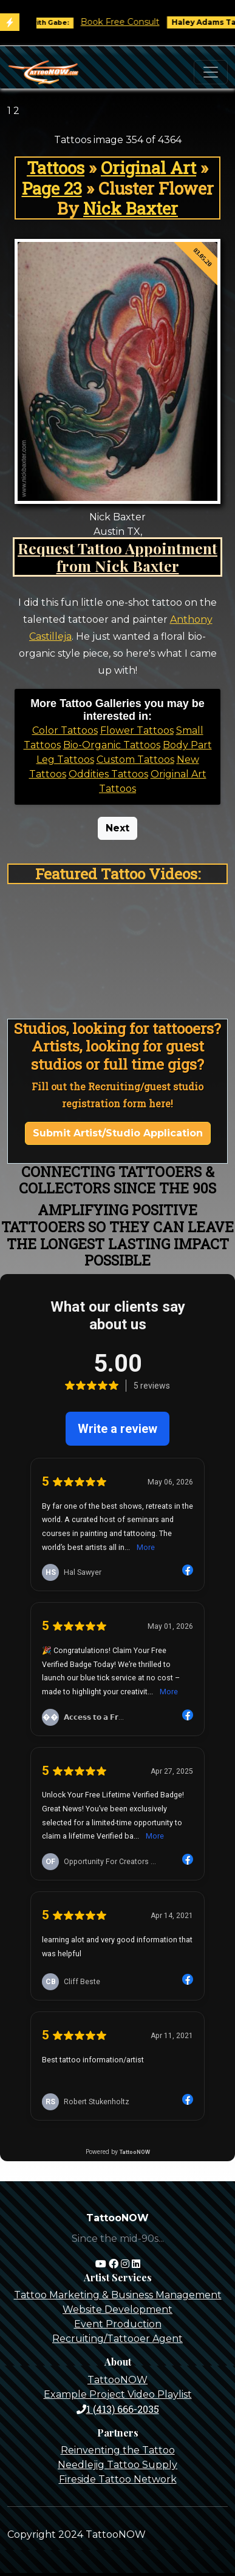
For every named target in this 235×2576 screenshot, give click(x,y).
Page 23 (52, 188)
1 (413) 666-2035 (118, 2409)
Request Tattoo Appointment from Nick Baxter (117, 557)
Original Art (148, 167)
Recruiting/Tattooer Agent (117, 2338)
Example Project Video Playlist (118, 2394)
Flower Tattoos (137, 730)
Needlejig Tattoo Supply (117, 2464)
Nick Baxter (130, 208)
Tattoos (55, 167)
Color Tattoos (65, 730)
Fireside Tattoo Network (118, 2479)
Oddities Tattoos (108, 774)
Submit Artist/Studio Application (118, 1133)
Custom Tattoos (135, 759)
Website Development (117, 2309)
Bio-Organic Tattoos (111, 745)
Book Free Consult (132, 21)
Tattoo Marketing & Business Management (118, 2295)
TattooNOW (117, 2380)
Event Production (118, 2324)
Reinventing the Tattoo (118, 2450)
